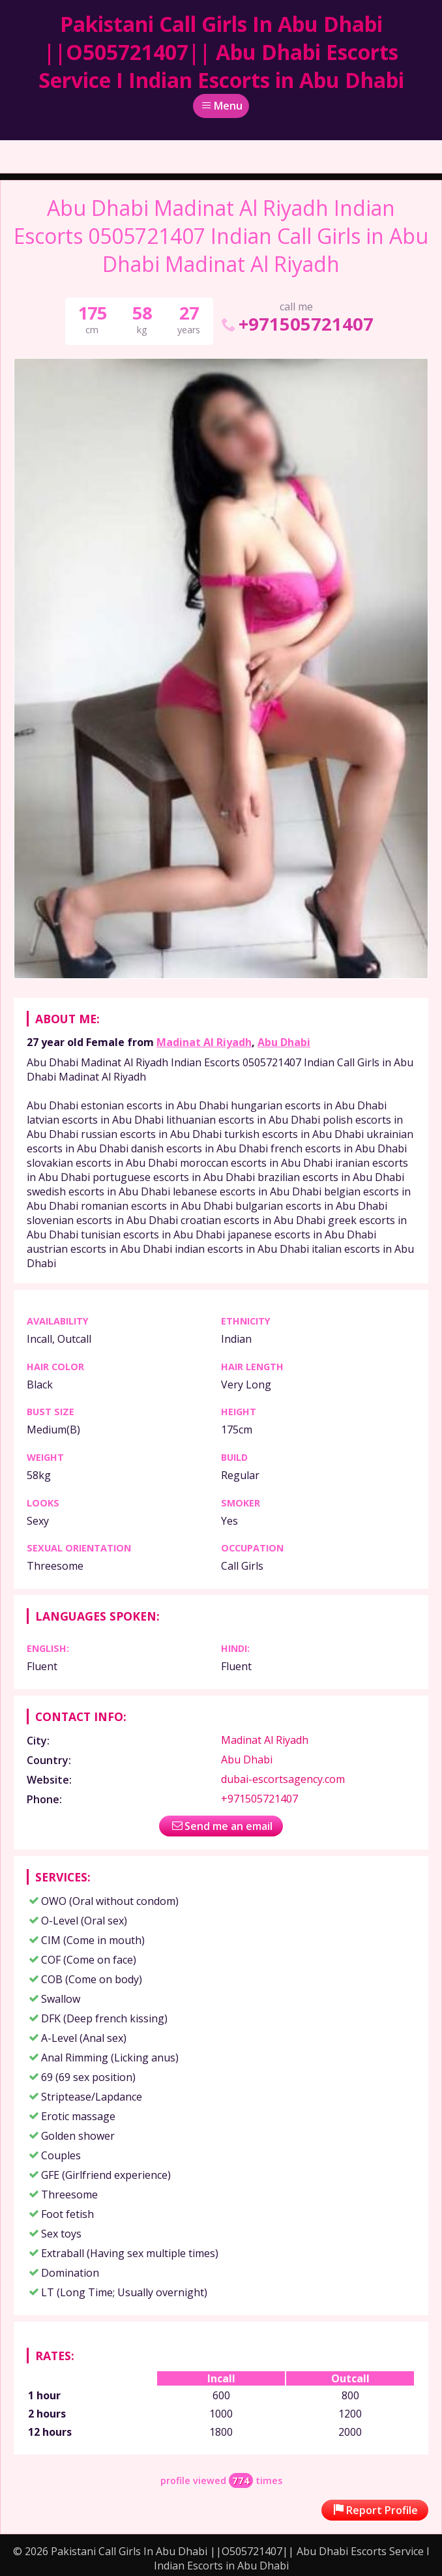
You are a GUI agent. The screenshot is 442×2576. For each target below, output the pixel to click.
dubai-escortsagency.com (283, 1779)
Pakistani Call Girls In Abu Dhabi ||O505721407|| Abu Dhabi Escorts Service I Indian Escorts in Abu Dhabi (221, 52)
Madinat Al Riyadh (204, 1042)
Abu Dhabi (284, 1042)
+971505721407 (296, 324)
